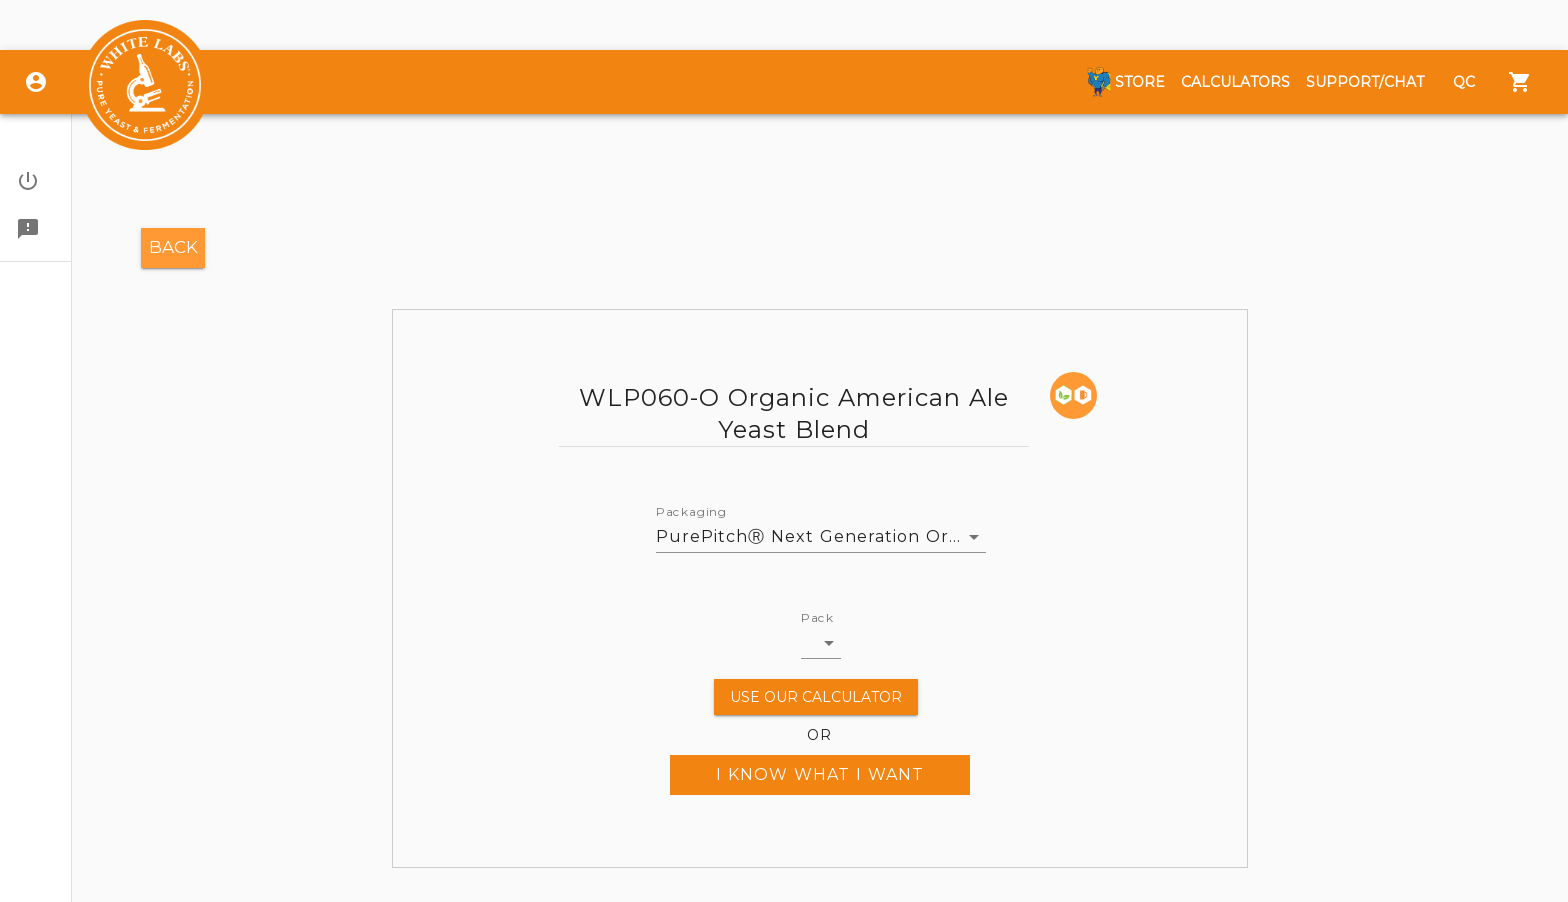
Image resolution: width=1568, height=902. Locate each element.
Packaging (691, 512)
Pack (817, 618)
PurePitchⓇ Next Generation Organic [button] (821, 536)
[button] (35, 181)
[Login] (36, 82)
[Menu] (1520, 82)
